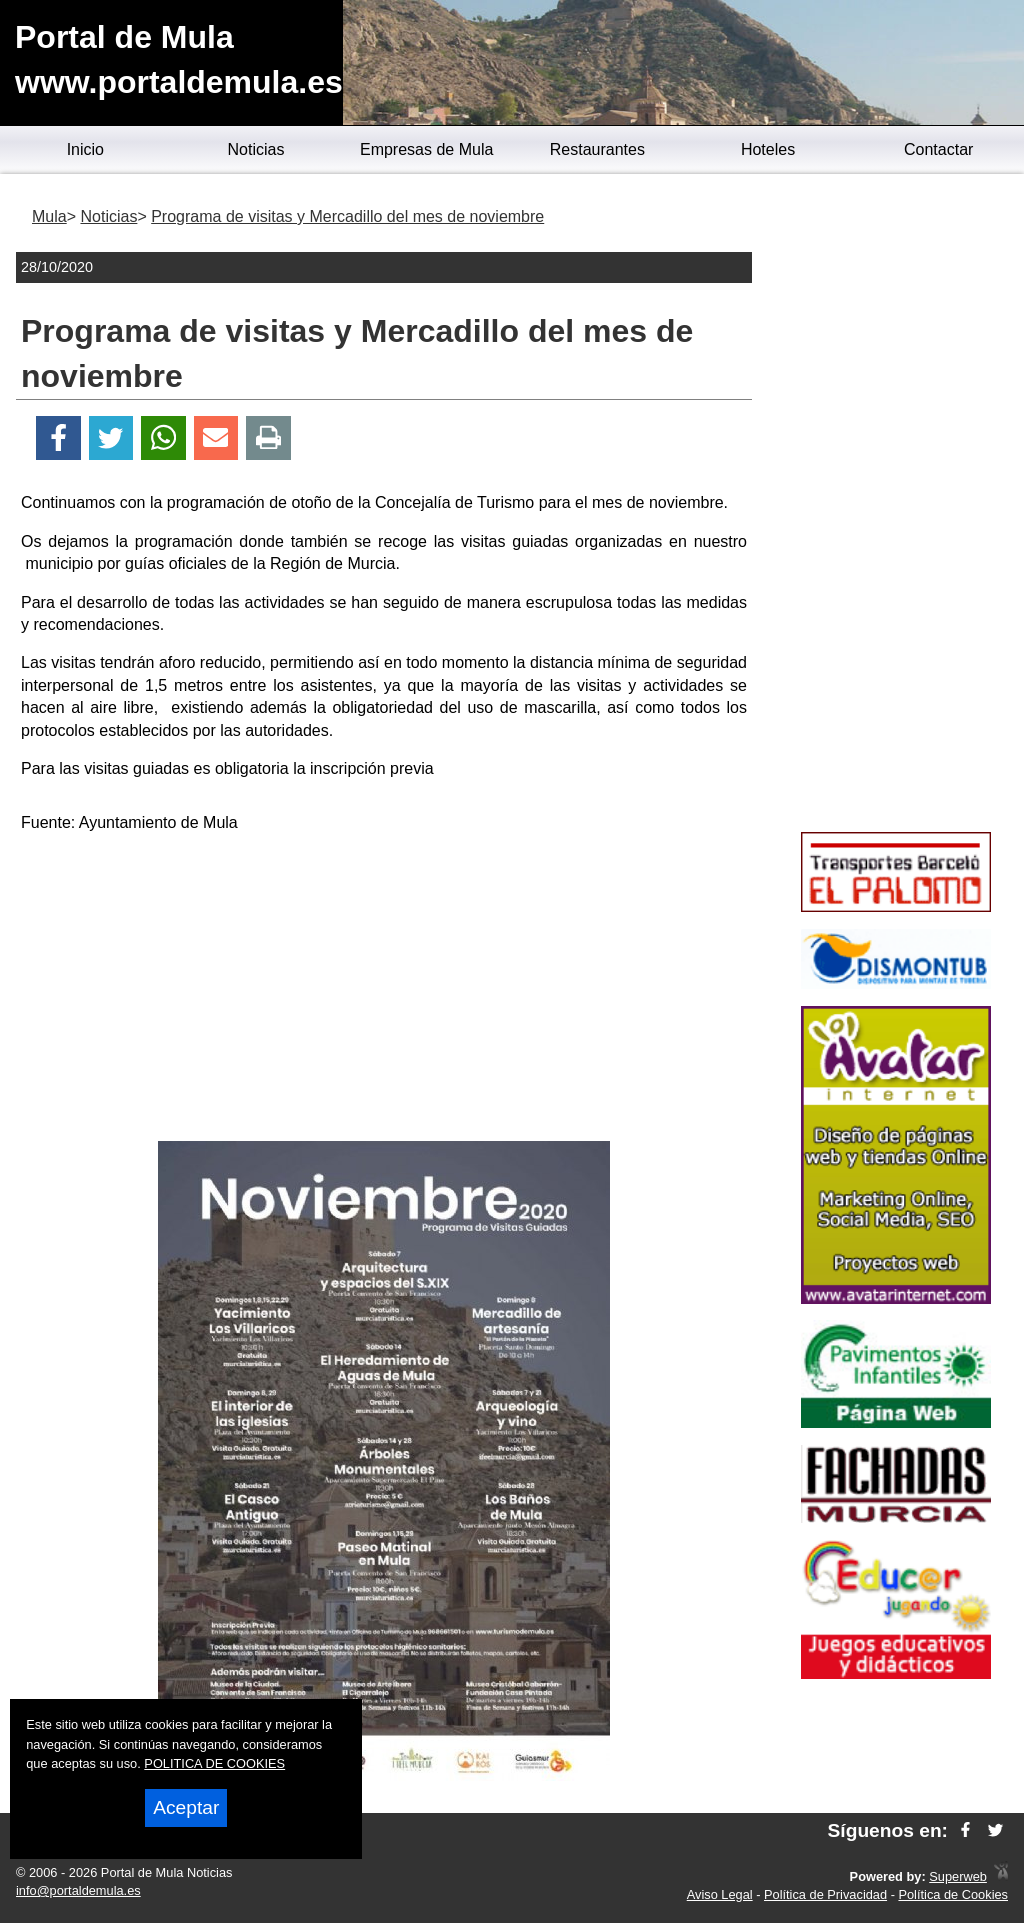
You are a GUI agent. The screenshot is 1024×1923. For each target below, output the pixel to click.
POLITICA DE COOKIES (214, 1763)
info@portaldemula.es (78, 1890)
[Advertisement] (384, 991)
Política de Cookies (953, 1894)
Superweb (958, 1876)
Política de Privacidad (825, 1894)
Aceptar (186, 1807)
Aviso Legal (720, 1894)
